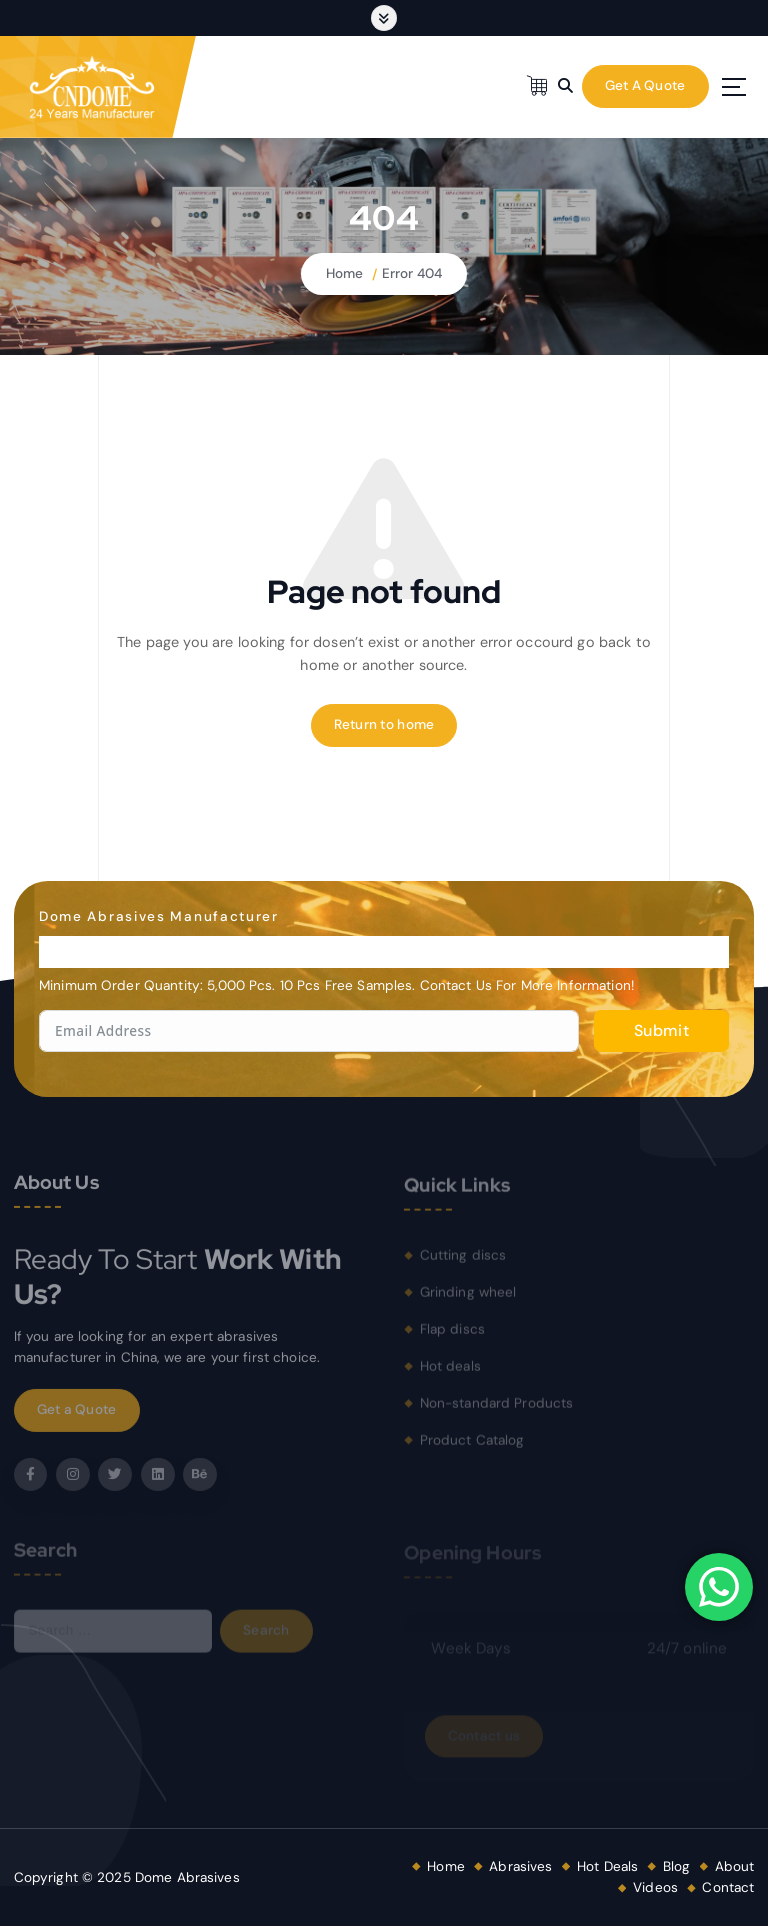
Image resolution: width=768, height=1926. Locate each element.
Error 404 (412, 273)
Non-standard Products (497, 1409)
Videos (655, 1887)
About (735, 1866)
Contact (728, 1887)
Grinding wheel (468, 1298)
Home (345, 273)
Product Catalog (472, 1446)
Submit (661, 1030)
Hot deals (450, 1372)
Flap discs (452, 1335)
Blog (677, 1866)
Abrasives (520, 1866)
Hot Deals (607, 1866)
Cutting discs (463, 1262)
